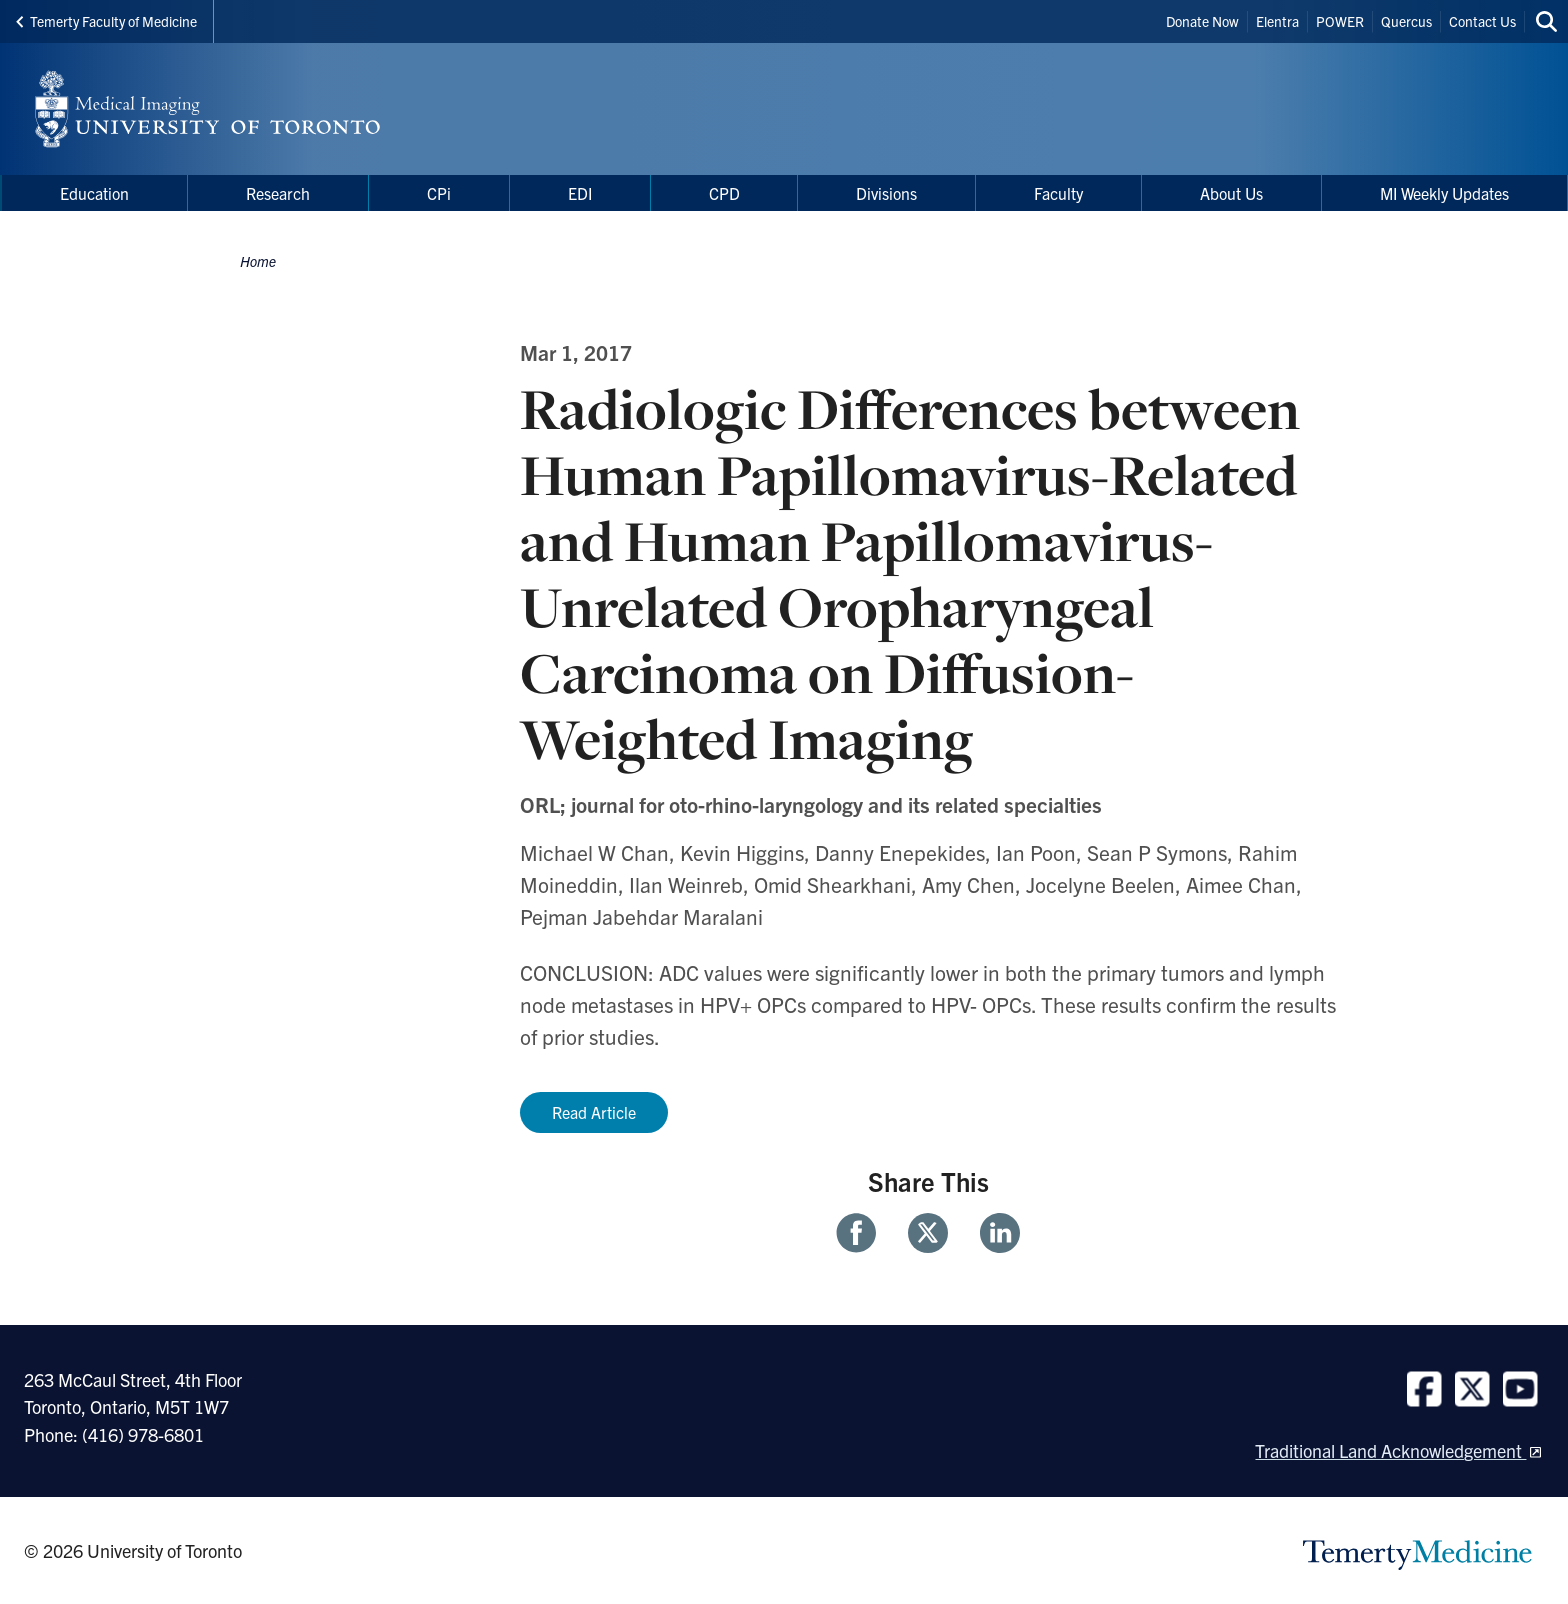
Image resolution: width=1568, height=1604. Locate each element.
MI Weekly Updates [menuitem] (1444, 193)
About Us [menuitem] (1231, 193)
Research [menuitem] (278, 193)
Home (258, 261)
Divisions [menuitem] (886, 193)
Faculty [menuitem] (1058, 193)
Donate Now (1202, 21)
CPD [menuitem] (724, 193)
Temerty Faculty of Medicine (106, 21)
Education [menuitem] (94, 193)
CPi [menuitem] (439, 193)
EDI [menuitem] (580, 193)
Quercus (1406, 21)
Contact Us (1482, 21)
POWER (1340, 21)
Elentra (1277, 21)
